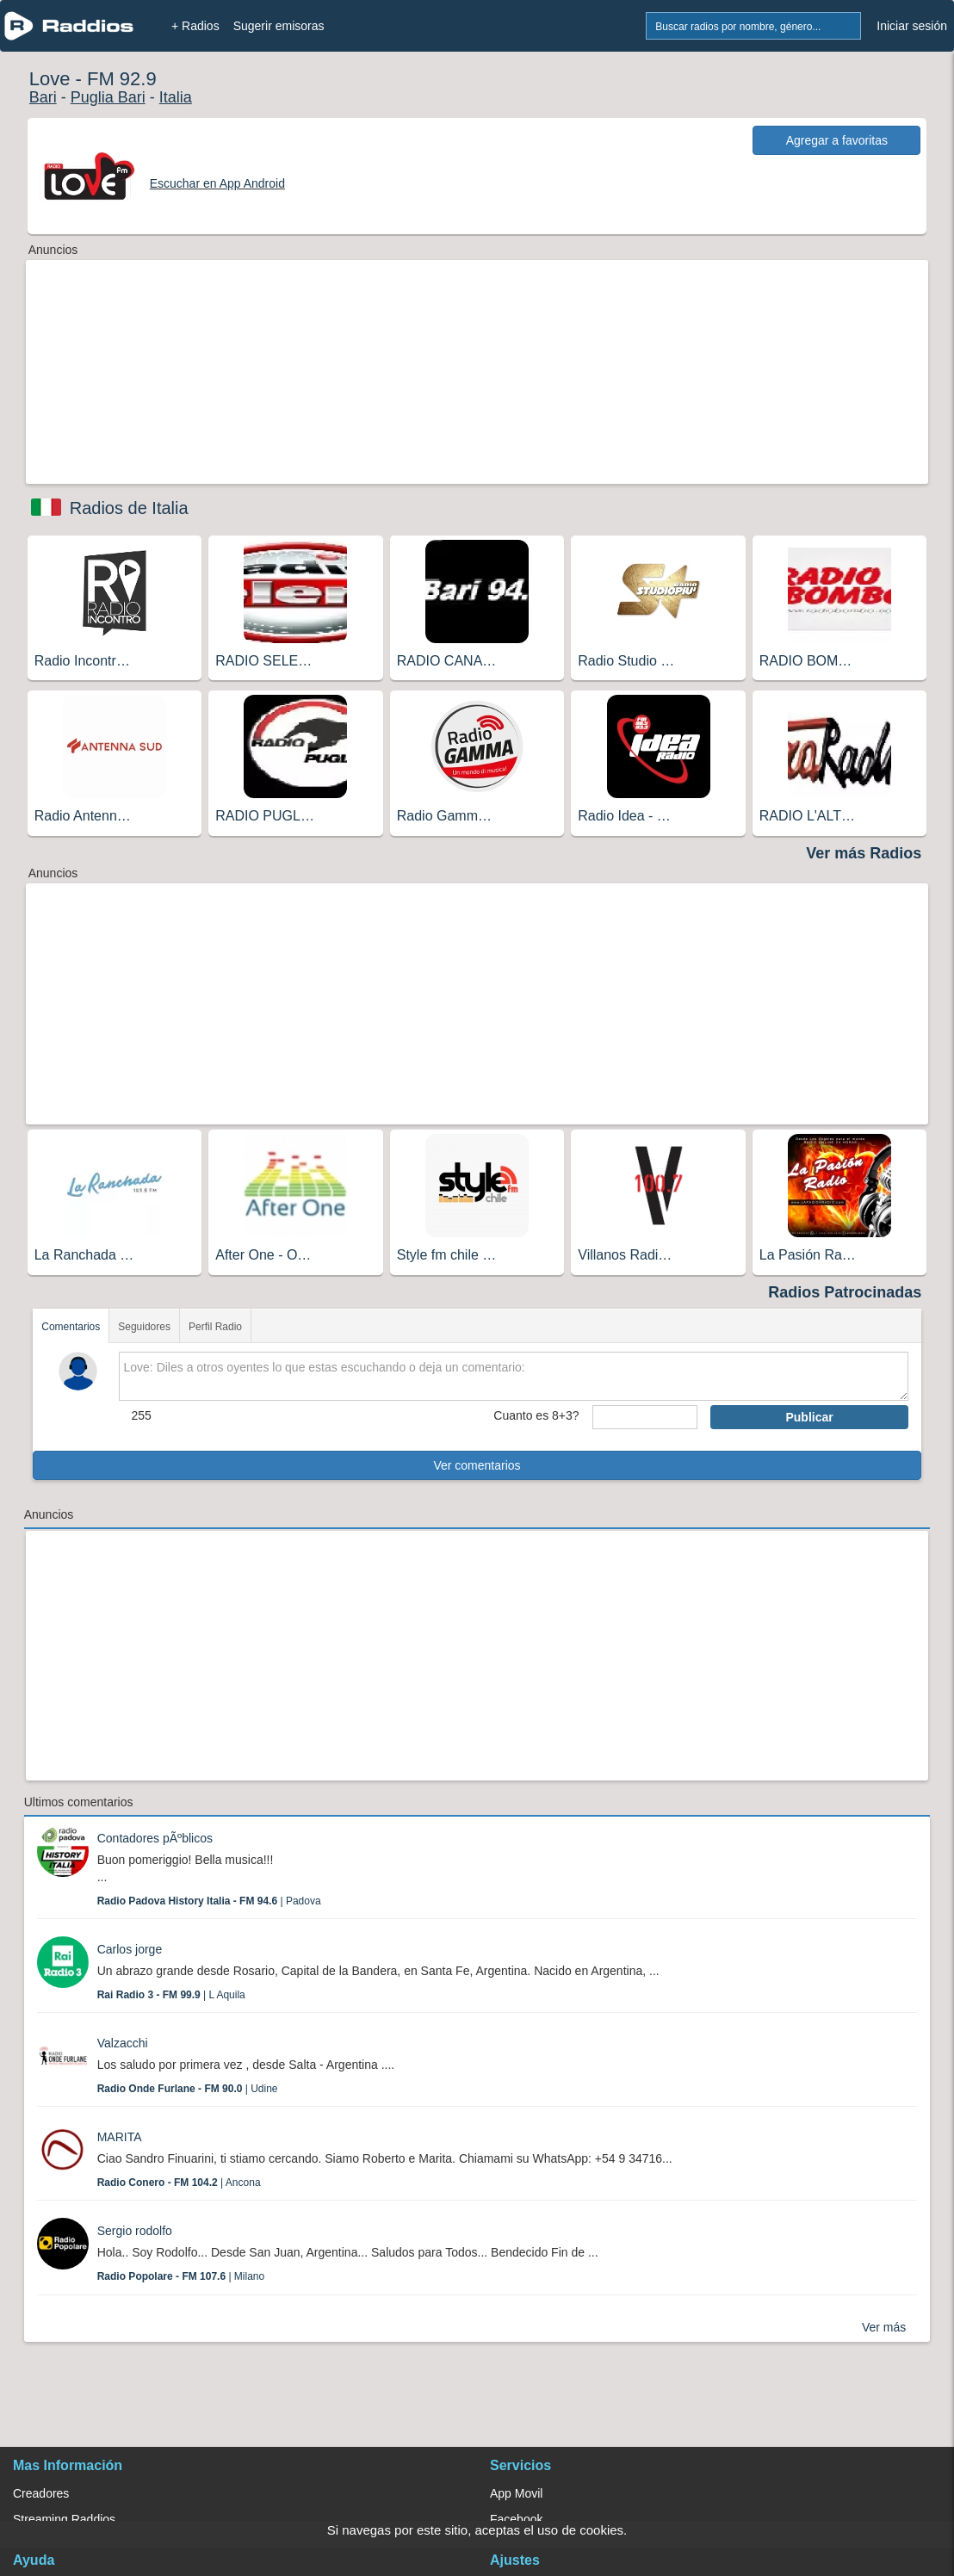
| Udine (187, 2089)
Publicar (809, 1417)
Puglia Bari (108, 97)
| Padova (209, 1901)
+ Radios (195, 26)
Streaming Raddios (64, 2519)
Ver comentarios (476, 1465)
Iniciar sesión (912, 26)
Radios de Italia (129, 507)
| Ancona (179, 2183)
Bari (43, 97)
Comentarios (70, 1327)
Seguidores (144, 1327)
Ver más (884, 2327)
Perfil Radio (215, 1327)
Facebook (516, 2519)
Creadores (41, 2493)
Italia (175, 97)
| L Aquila (171, 1995)
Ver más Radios (863, 853)
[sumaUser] (645, 1417)
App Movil (516, 2493)
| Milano (181, 2276)
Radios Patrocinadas (844, 1292)
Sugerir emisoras (279, 26)
